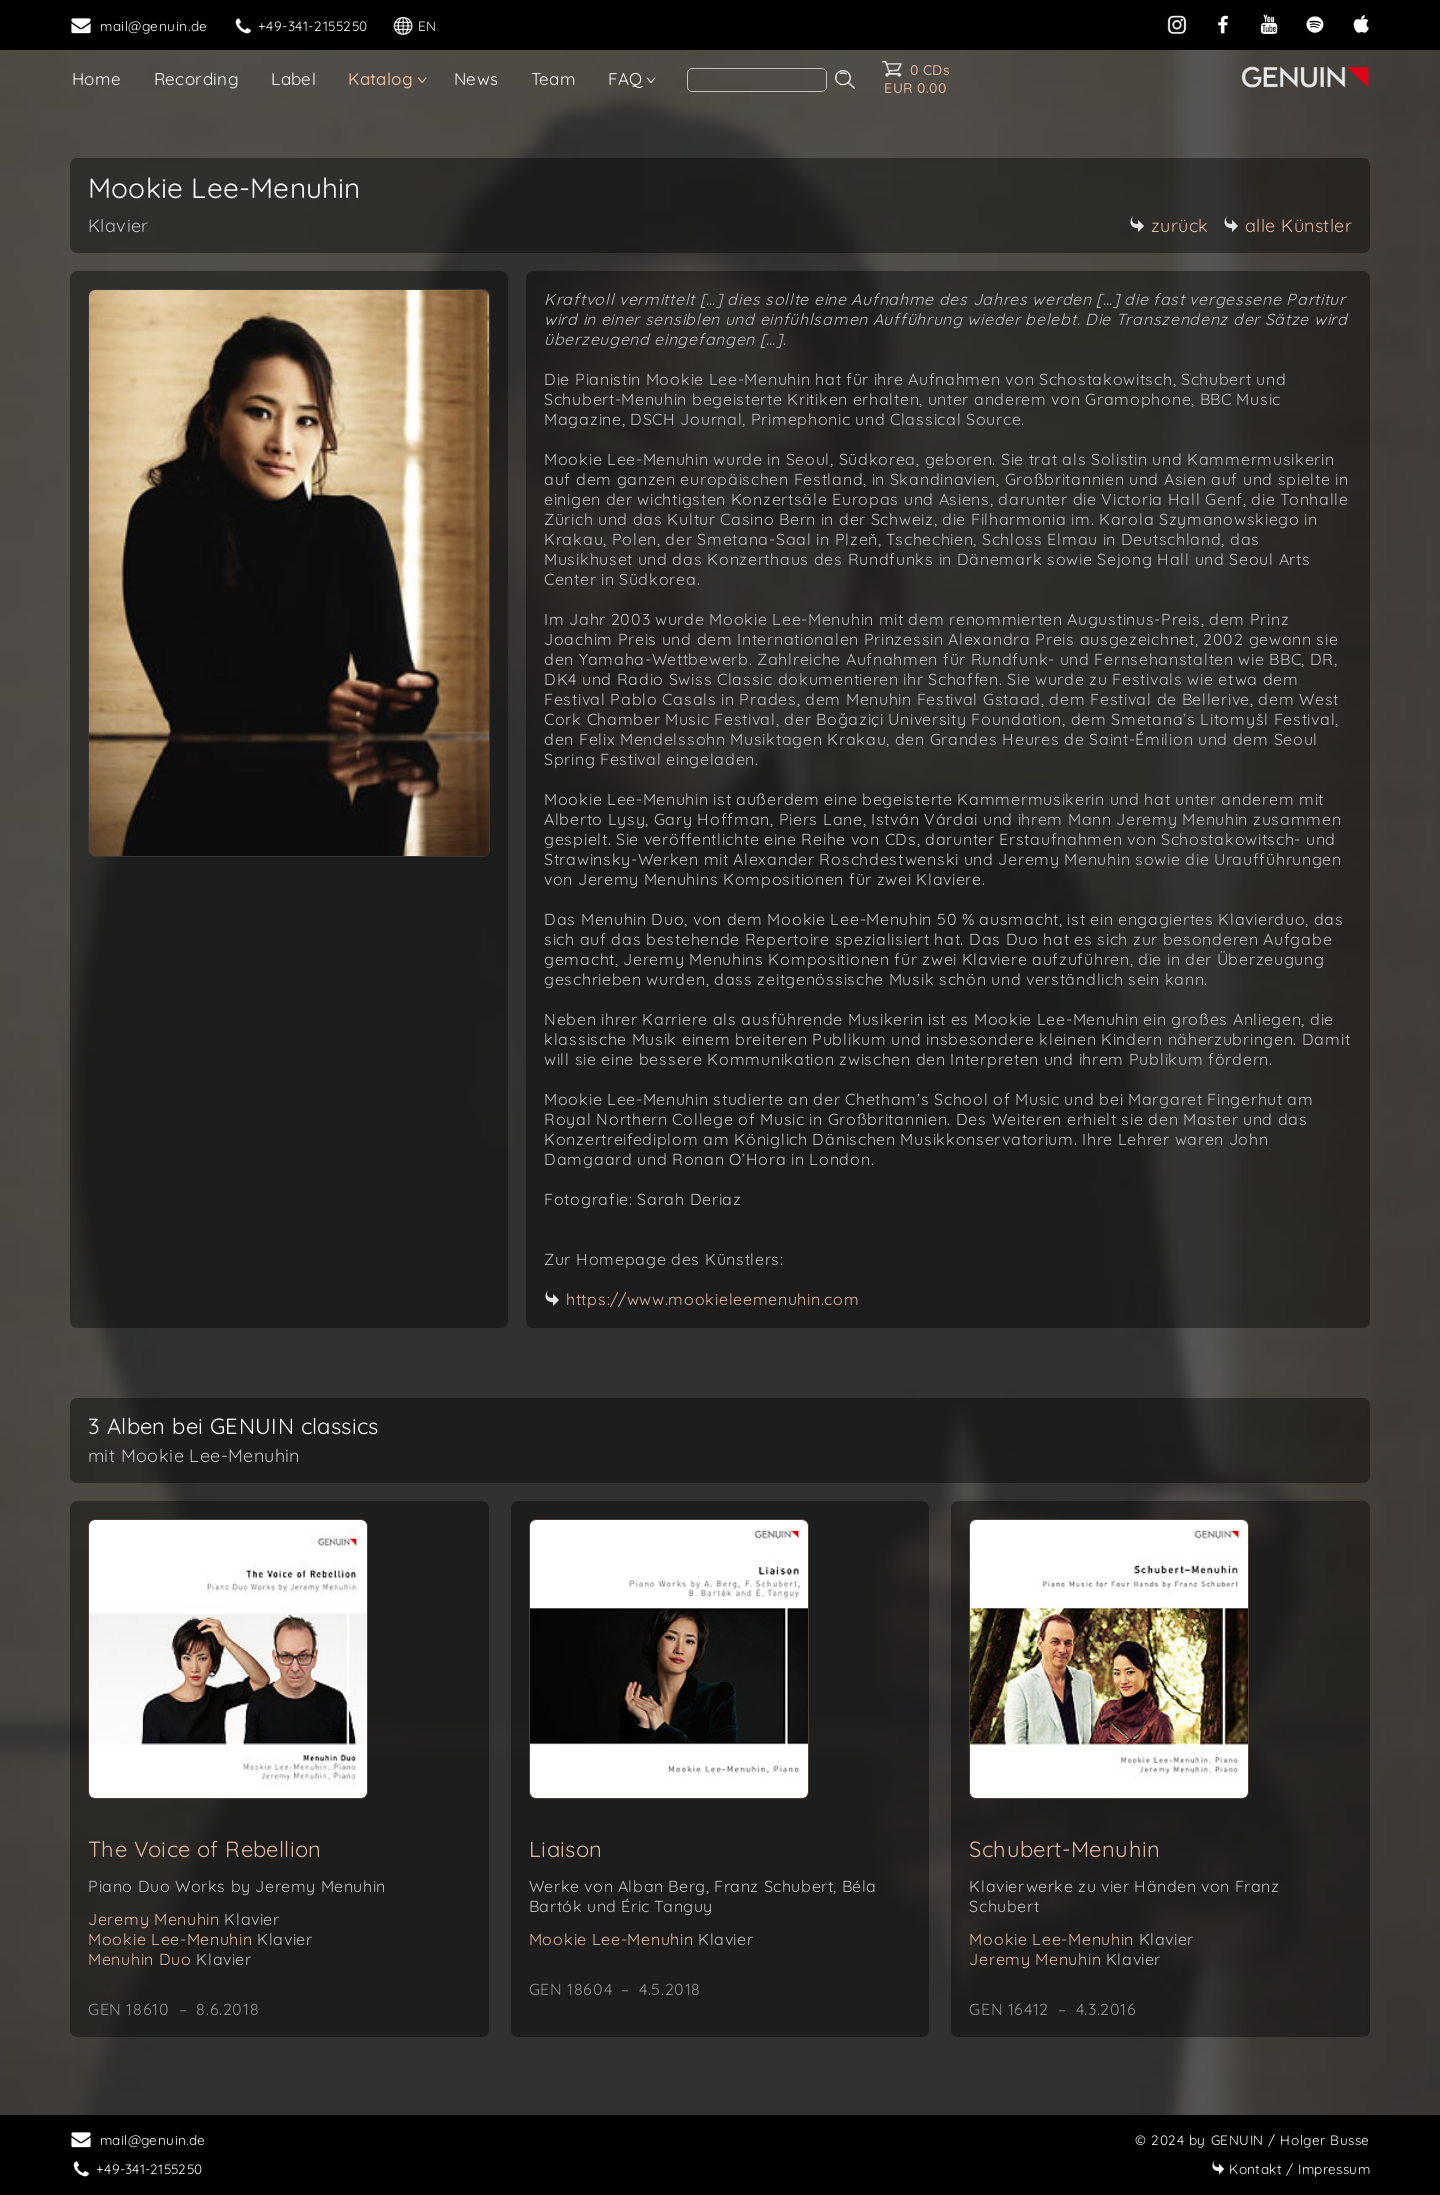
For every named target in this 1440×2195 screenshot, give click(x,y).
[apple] (1361, 22)
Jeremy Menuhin (184, 1919)
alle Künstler (1288, 225)
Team (554, 78)
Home (97, 78)
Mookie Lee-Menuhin (200, 1939)
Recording (197, 78)
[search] (757, 80)
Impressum (1290, 2168)
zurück (1169, 225)
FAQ (625, 78)
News (476, 78)
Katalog (380, 78)
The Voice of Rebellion (205, 1849)
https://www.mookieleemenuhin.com (712, 1299)
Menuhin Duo (170, 1959)
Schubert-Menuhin (1064, 1849)
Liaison (566, 1849)
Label (293, 78)
